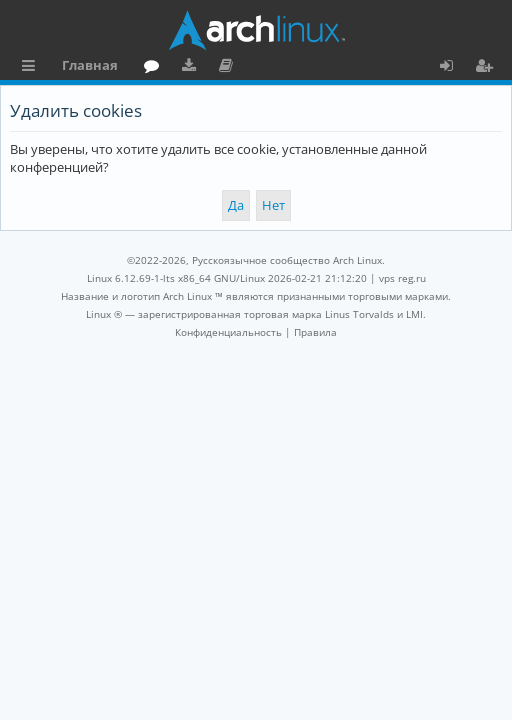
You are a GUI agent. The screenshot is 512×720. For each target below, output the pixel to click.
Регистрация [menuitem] (488, 68)
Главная (90, 65)
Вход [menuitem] (453, 68)
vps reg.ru (402, 278)
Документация (229, 68)
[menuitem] (228, 332)
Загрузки (192, 68)
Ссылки (32, 68)
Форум (155, 68)
